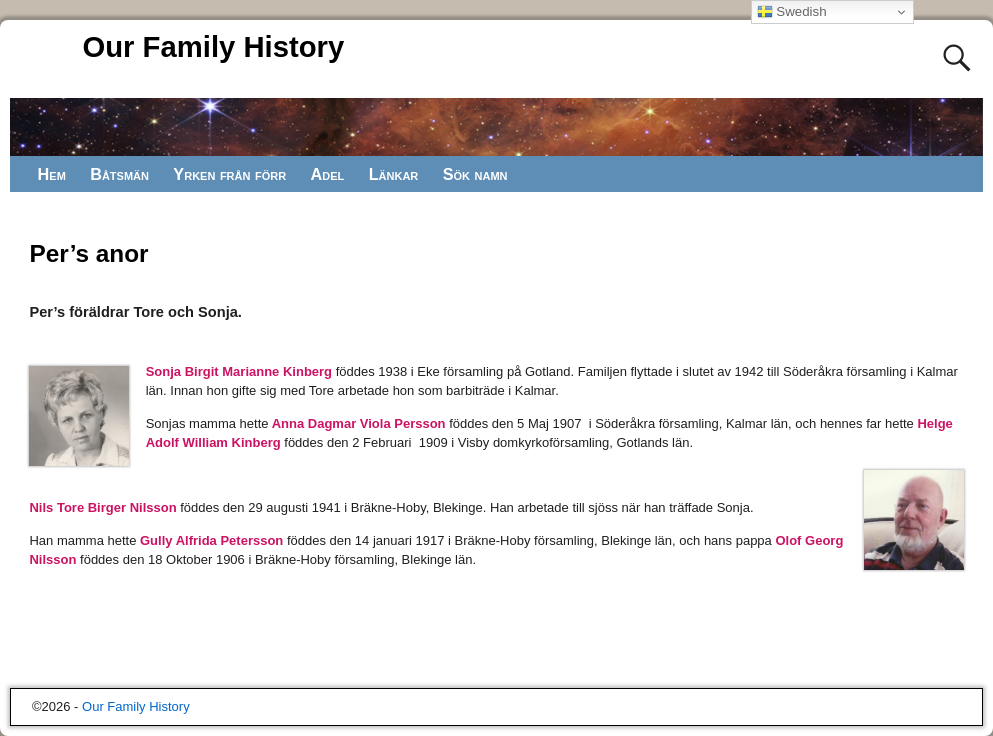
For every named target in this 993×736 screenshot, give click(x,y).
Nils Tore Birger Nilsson (102, 507)
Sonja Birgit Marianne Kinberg (239, 371)
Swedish (792, 12)
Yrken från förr (230, 174)
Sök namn (476, 174)
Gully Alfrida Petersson (211, 540)
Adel (328, 174)
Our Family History (213, 47)
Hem (52, 174)
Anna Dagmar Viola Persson (357, 423)
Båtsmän (120, 174)
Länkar (395, 174)
